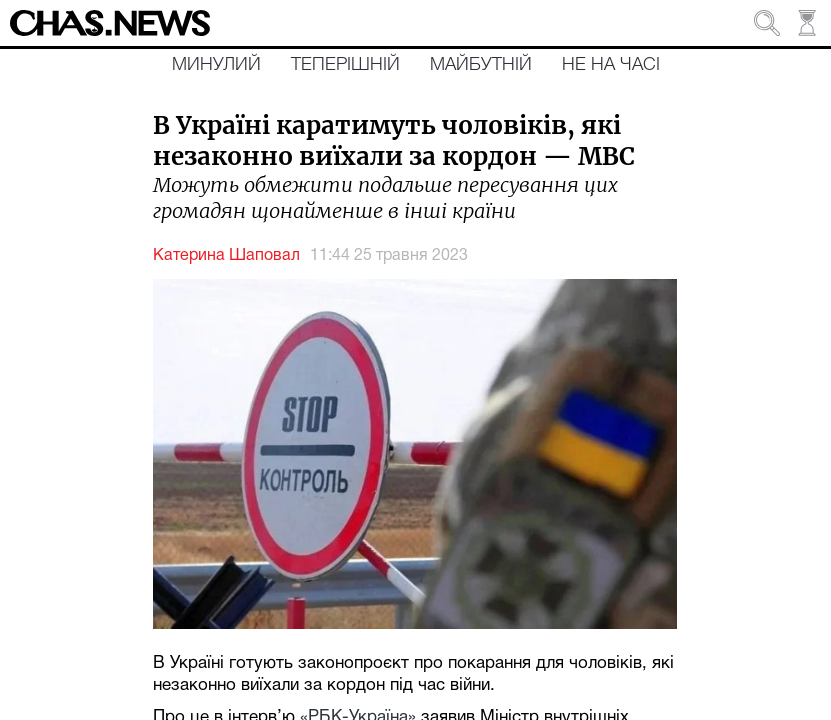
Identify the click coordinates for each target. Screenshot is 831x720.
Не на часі (611, 65)
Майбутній (481, 65)
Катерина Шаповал (226, 256)
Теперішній (345, 65)
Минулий (216, 65)
